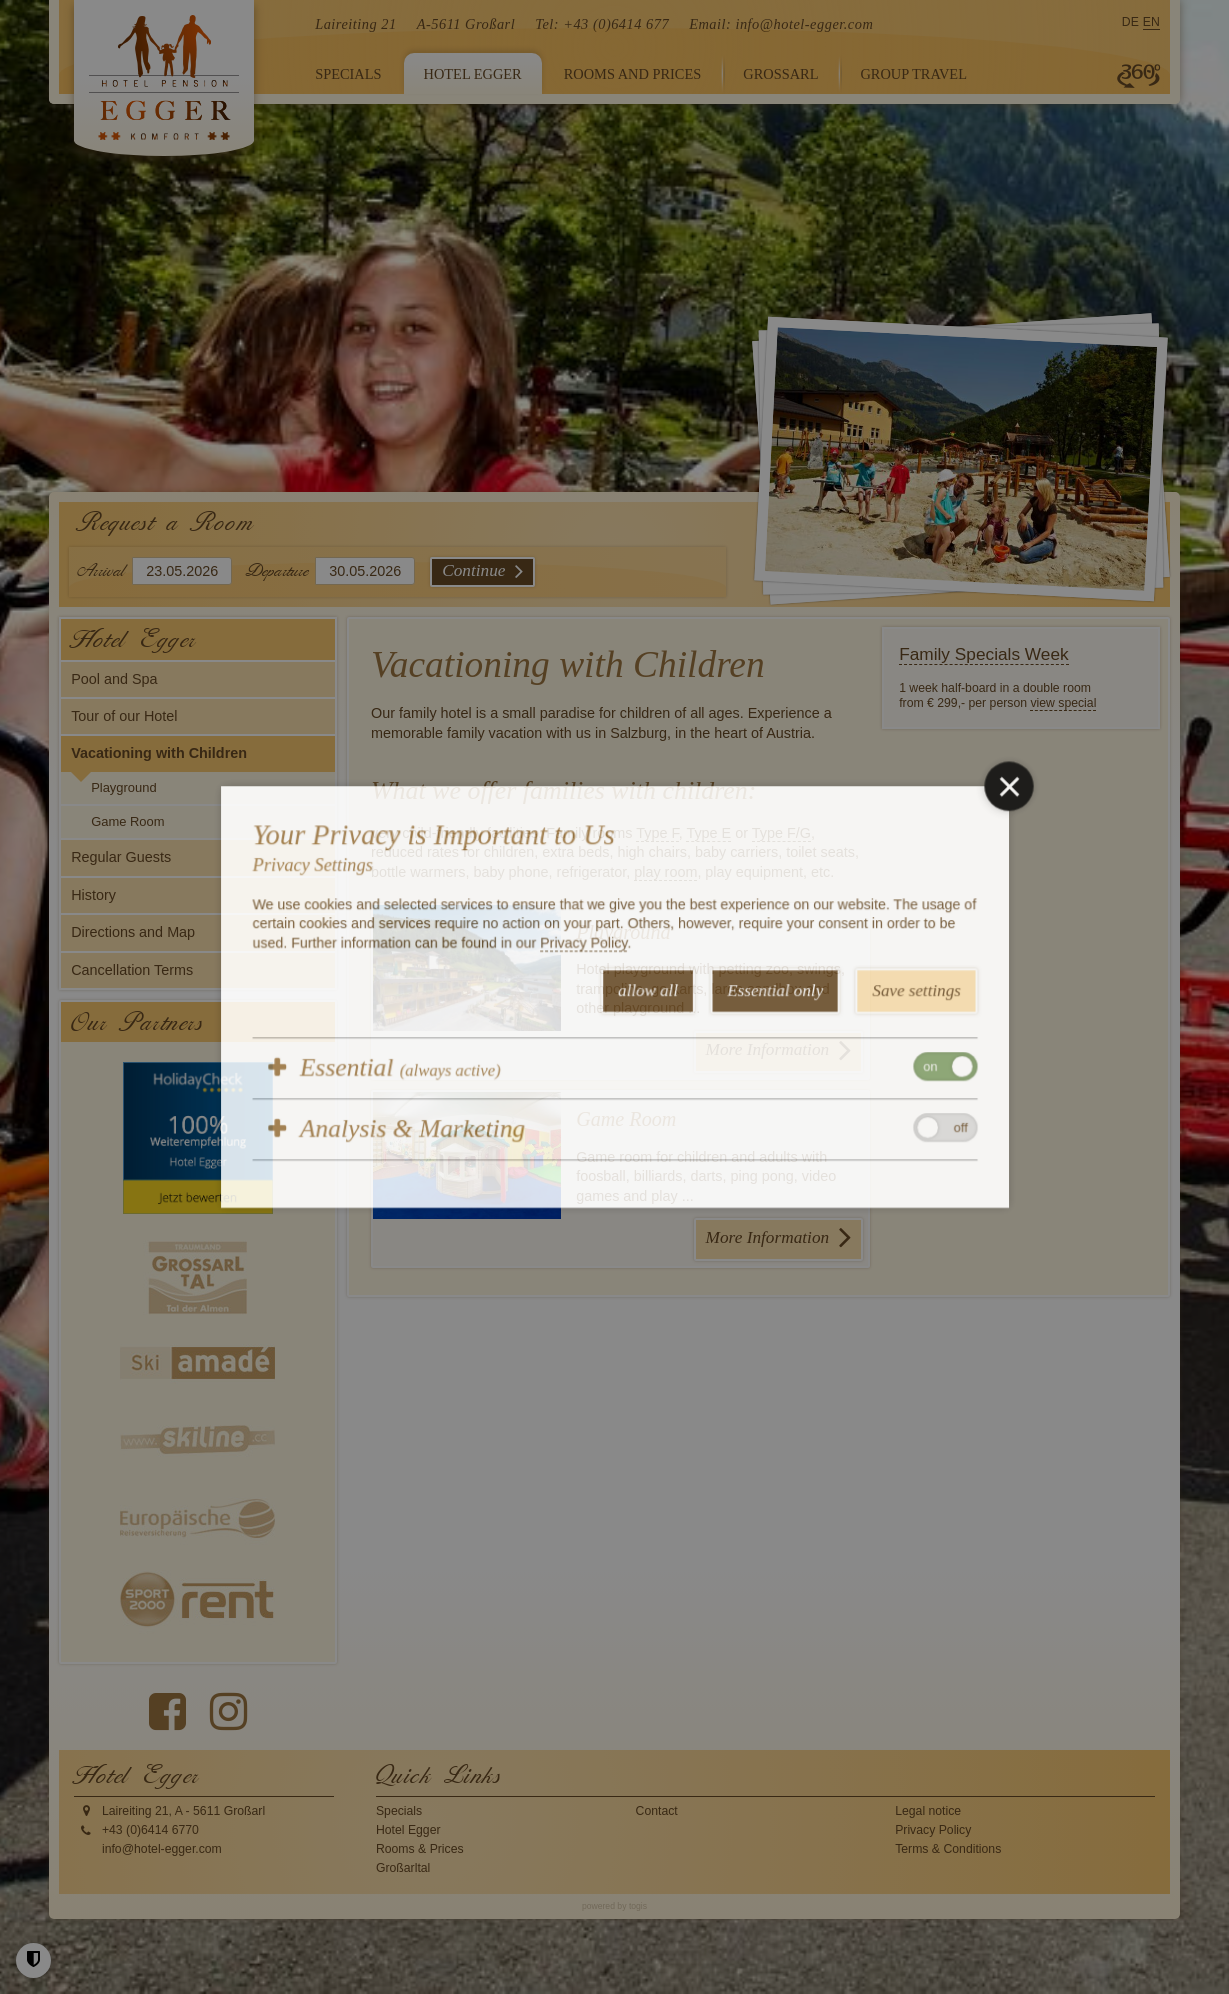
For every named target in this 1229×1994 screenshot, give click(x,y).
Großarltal (403, 1868)
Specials (399, 1811)
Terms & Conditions (948, 1849)
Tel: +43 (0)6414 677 (602, 24)
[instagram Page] (228, 1712)
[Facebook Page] (167, 1712)
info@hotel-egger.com (804, 24)
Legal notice (928, 1811)
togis (638, 1906)
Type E (708, 833)
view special (1063, 703)
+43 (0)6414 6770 (150, 1830)
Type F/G (781, 833)
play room (665, 872)
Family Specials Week (984, 654)
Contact (657, 1811)
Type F (657, 833)
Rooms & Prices (420, 1849)
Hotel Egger (408, 1830)
